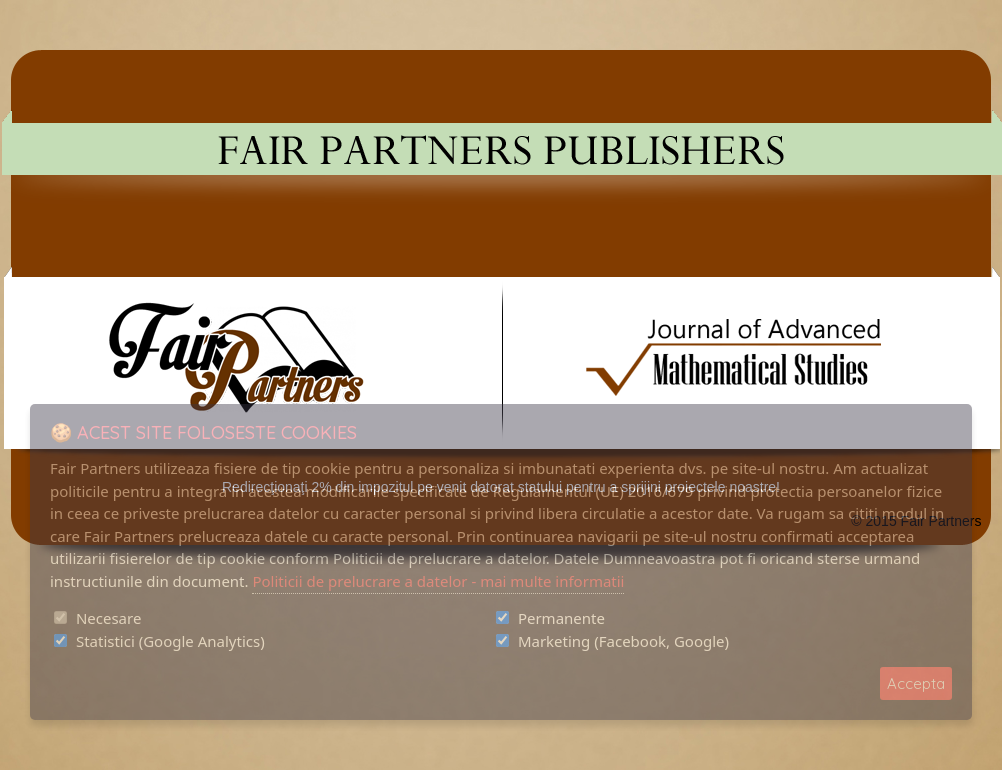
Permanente (561, 618)
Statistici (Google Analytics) (170, 641)
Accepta (916, 683)
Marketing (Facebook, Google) (623, 641)
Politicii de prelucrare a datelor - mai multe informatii (438, 581)
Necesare (108, 618)
